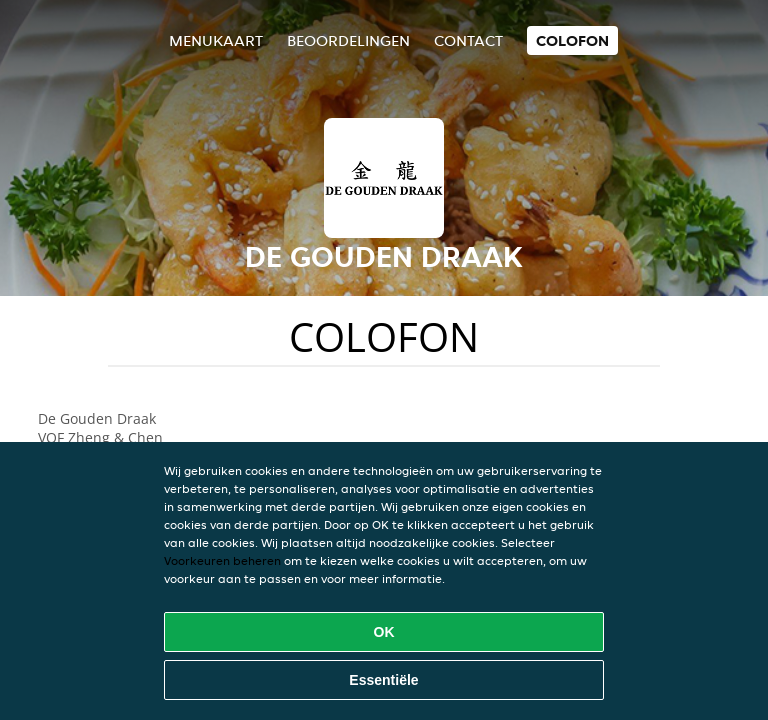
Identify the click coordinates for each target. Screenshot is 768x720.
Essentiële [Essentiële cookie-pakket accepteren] (383, 680)
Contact (468, 40)
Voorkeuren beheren (222, 560)
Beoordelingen (348, 40)
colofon (572, 40)
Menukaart (216, 40)
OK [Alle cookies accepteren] (384, 632)
